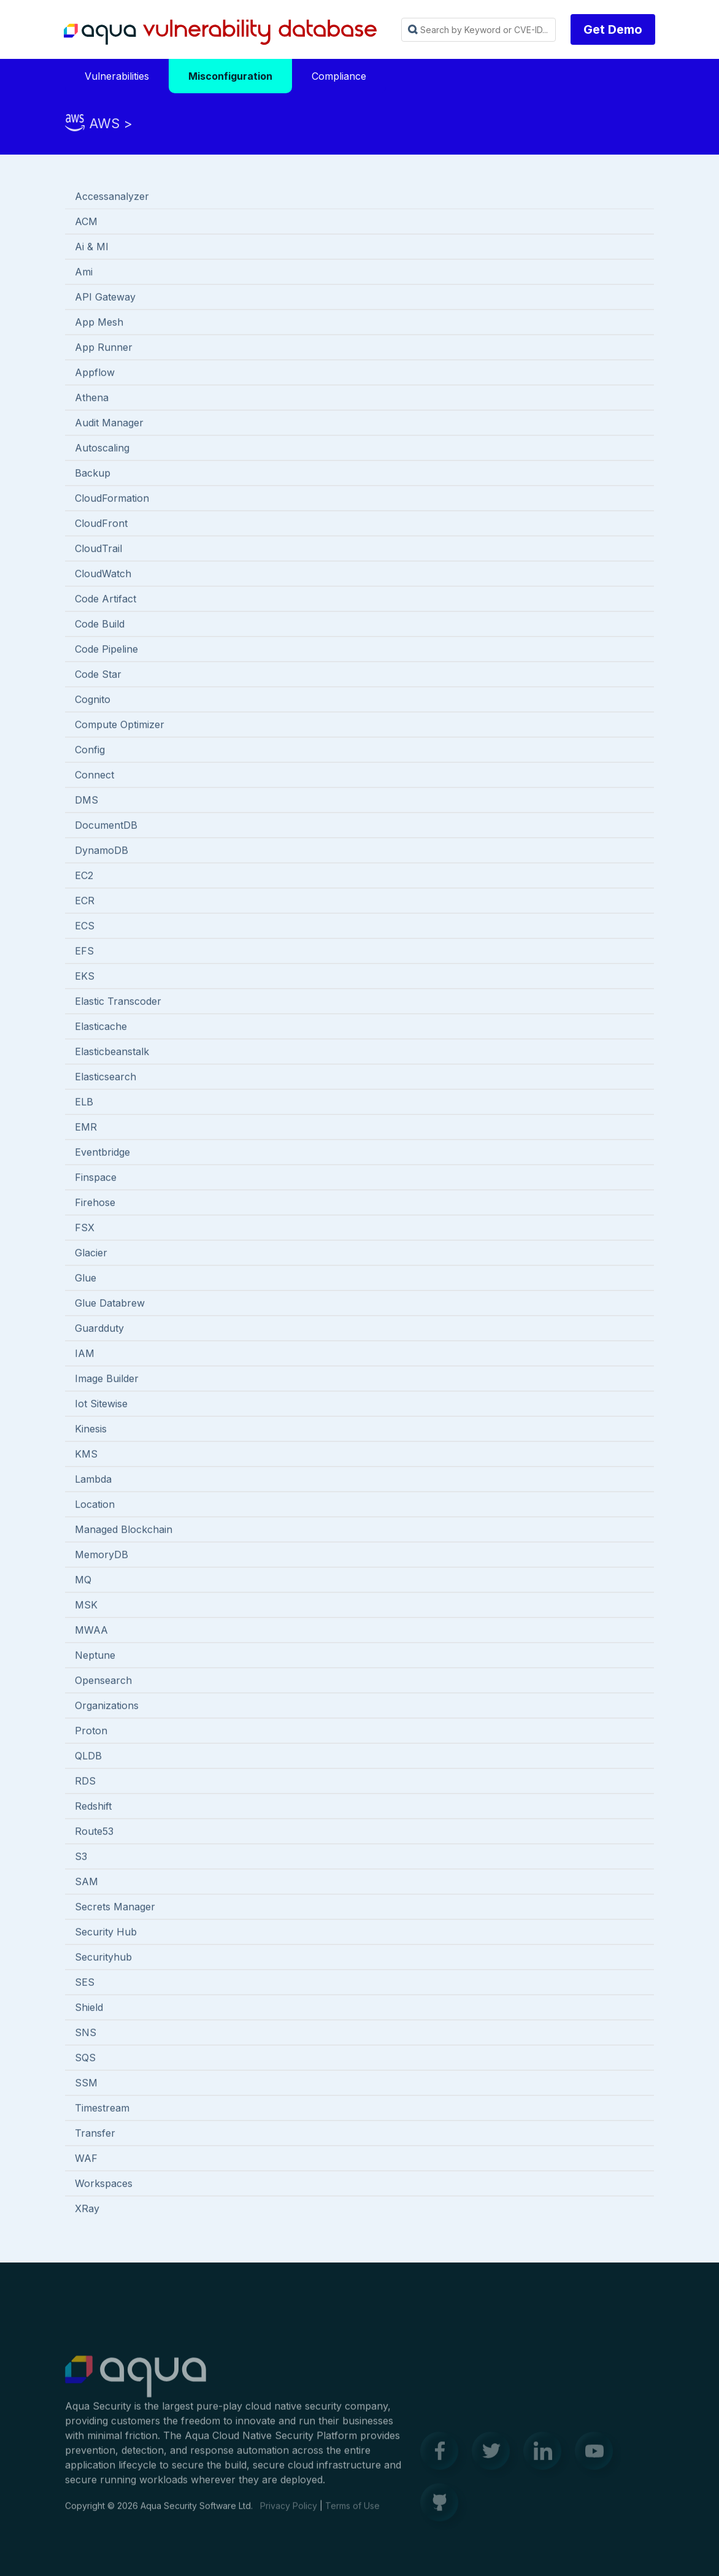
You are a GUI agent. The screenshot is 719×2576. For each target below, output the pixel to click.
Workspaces (104, 2184)
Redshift (93, 1807)
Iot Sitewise (101, 1405)
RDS (85, 1782)
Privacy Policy (288, 2512)
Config (90, 751)
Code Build (100, 625)
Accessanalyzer (112, 197)
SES (84, 1983)
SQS (85, 2059)
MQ (83, 1581)
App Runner (104, 348)
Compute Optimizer (119, 726)
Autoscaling (102, 449)
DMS (86, 801)
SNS (85, 2034)
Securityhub (103, 1958)
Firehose (95, 1204)
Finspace (96, 1178)
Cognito (92, 700)
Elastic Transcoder (118, 1002)
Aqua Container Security (135, 2384)
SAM (86, 1883)
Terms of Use (352, 2512)
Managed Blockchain (123, 1530)
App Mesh (99, 323)
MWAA (91, 1631)
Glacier (91, 1254)
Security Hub (106, 1933)
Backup (92, 474)
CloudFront (101, 524)
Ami (84, 273)
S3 (81, 1857)
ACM (86, 223)
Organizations (107, 1707)
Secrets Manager (115, 1908)
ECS (84, 927)
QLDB (88, 1757)
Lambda (93, 1480)
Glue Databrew (110, 1304)
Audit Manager (109, 424)
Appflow (95, 373)
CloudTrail (98, 550)
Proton (91, 1732)
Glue (85, 1279)
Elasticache (101, 1027)
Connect (94, 776)
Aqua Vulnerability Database (220, 32)
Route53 (94, 1832)
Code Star (98, 675)
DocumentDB (106, 826)
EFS (84, 952)
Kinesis (91, 1430)
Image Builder (107, 1380)
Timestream (102, 2109)
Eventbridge (102, 1153)
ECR (84, 902)
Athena (92, 399)
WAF (86, 2159)
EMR (86, 1128)
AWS (105, 123)
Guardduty (99, 1329)
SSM (86, 2084)
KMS (86, 1455)
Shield (89, 2008)
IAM (84, 1354)
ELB (84, 1103)
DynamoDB (101, 851)
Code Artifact (105, 600)
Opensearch (103, 1681)
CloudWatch (103, 575)
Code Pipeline (106, 650)
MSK (86, 1606)
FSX (84, 1229)
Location (95, 1505)
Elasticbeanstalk (112, 1053)
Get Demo (612, 29)
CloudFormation (112, 499)
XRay (87, 2210)
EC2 (84, 877)
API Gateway (105, 298)
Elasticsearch (105, 1078)
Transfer (95, 2134)
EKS (84, 977)
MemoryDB (101, 1556)
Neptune (95, 1656)
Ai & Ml (91, 248)
